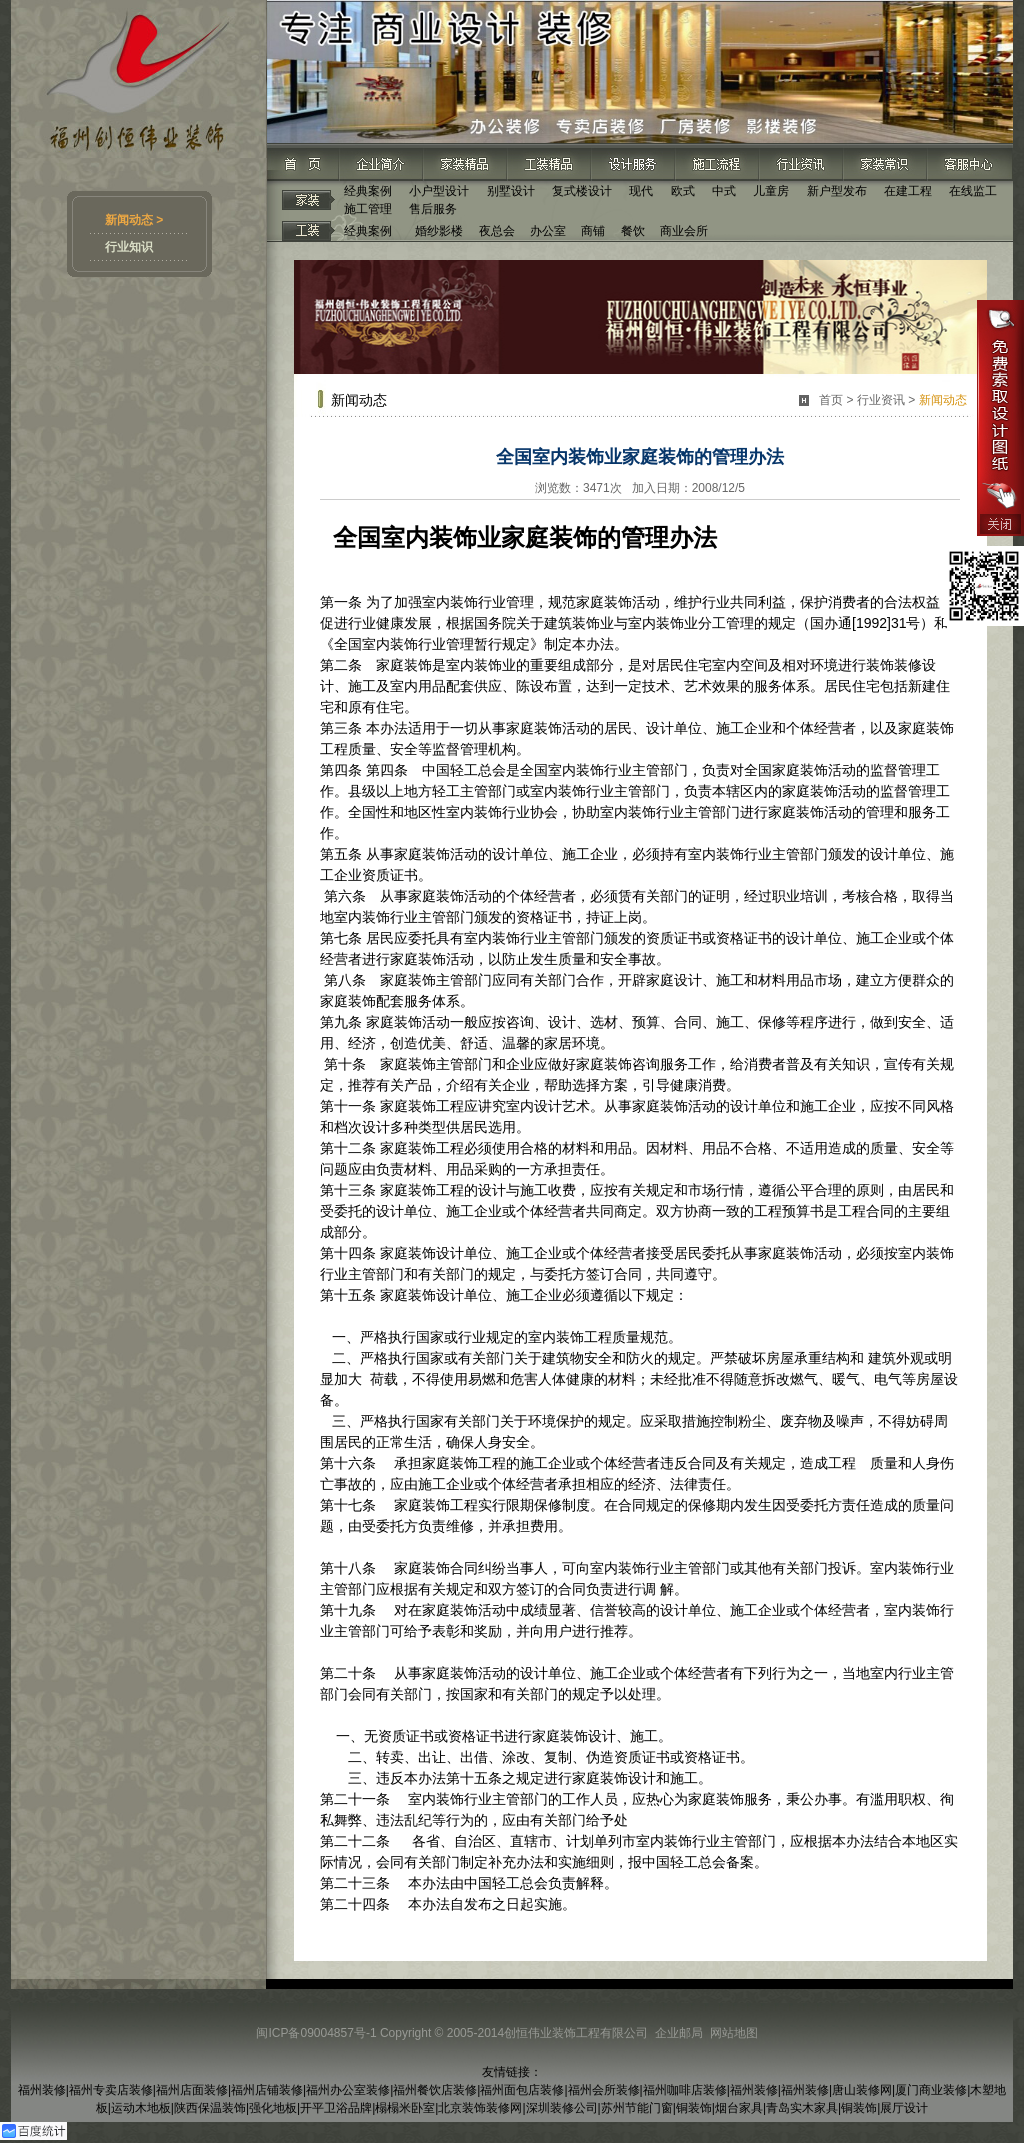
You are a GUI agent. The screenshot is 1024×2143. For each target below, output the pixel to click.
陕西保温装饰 (210, 2108)
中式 (724, 191)
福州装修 (42, 2090)
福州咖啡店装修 (685, 2090)
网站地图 (734, 2033)
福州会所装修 (604, 2090)
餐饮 (633, 231)
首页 (831, 400)
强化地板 (273, 2108)
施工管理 (368, 209)
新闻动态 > (134, 220)
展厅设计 (904, 2108)
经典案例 (368, 191)
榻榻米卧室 (405, 2108)
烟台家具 (739, 2108)
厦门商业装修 (931, 2090)
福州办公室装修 (348, 2090)
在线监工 (973, 191)
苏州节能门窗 (637, 2108)
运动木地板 (141, 2108)
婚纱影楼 (439, 231)
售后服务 (433, 209)
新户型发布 (837, 191)
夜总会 (497, 231)
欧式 (683, 191)
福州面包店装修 (522, 2090)
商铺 (593, 231)
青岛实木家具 (802, 2108)
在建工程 (908, 191)
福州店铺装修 (267, 2090)
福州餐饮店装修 (435, 2090)
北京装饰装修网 (480, 2108)
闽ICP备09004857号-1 (316, 2033)
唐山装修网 (862, 2090)
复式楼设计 (582, 191)
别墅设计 (511, 191)
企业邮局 (679, 2033)
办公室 (548, 231)
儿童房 (771, 191)
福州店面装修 (192, 2090)
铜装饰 (694, 2108)
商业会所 (684, 231)
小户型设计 (439, 191)
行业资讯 (881, 400)
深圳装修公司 (562, 2108)
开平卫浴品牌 (336, 2108)
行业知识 (129, 247)
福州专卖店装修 (111, 2090)
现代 (641, 191)
